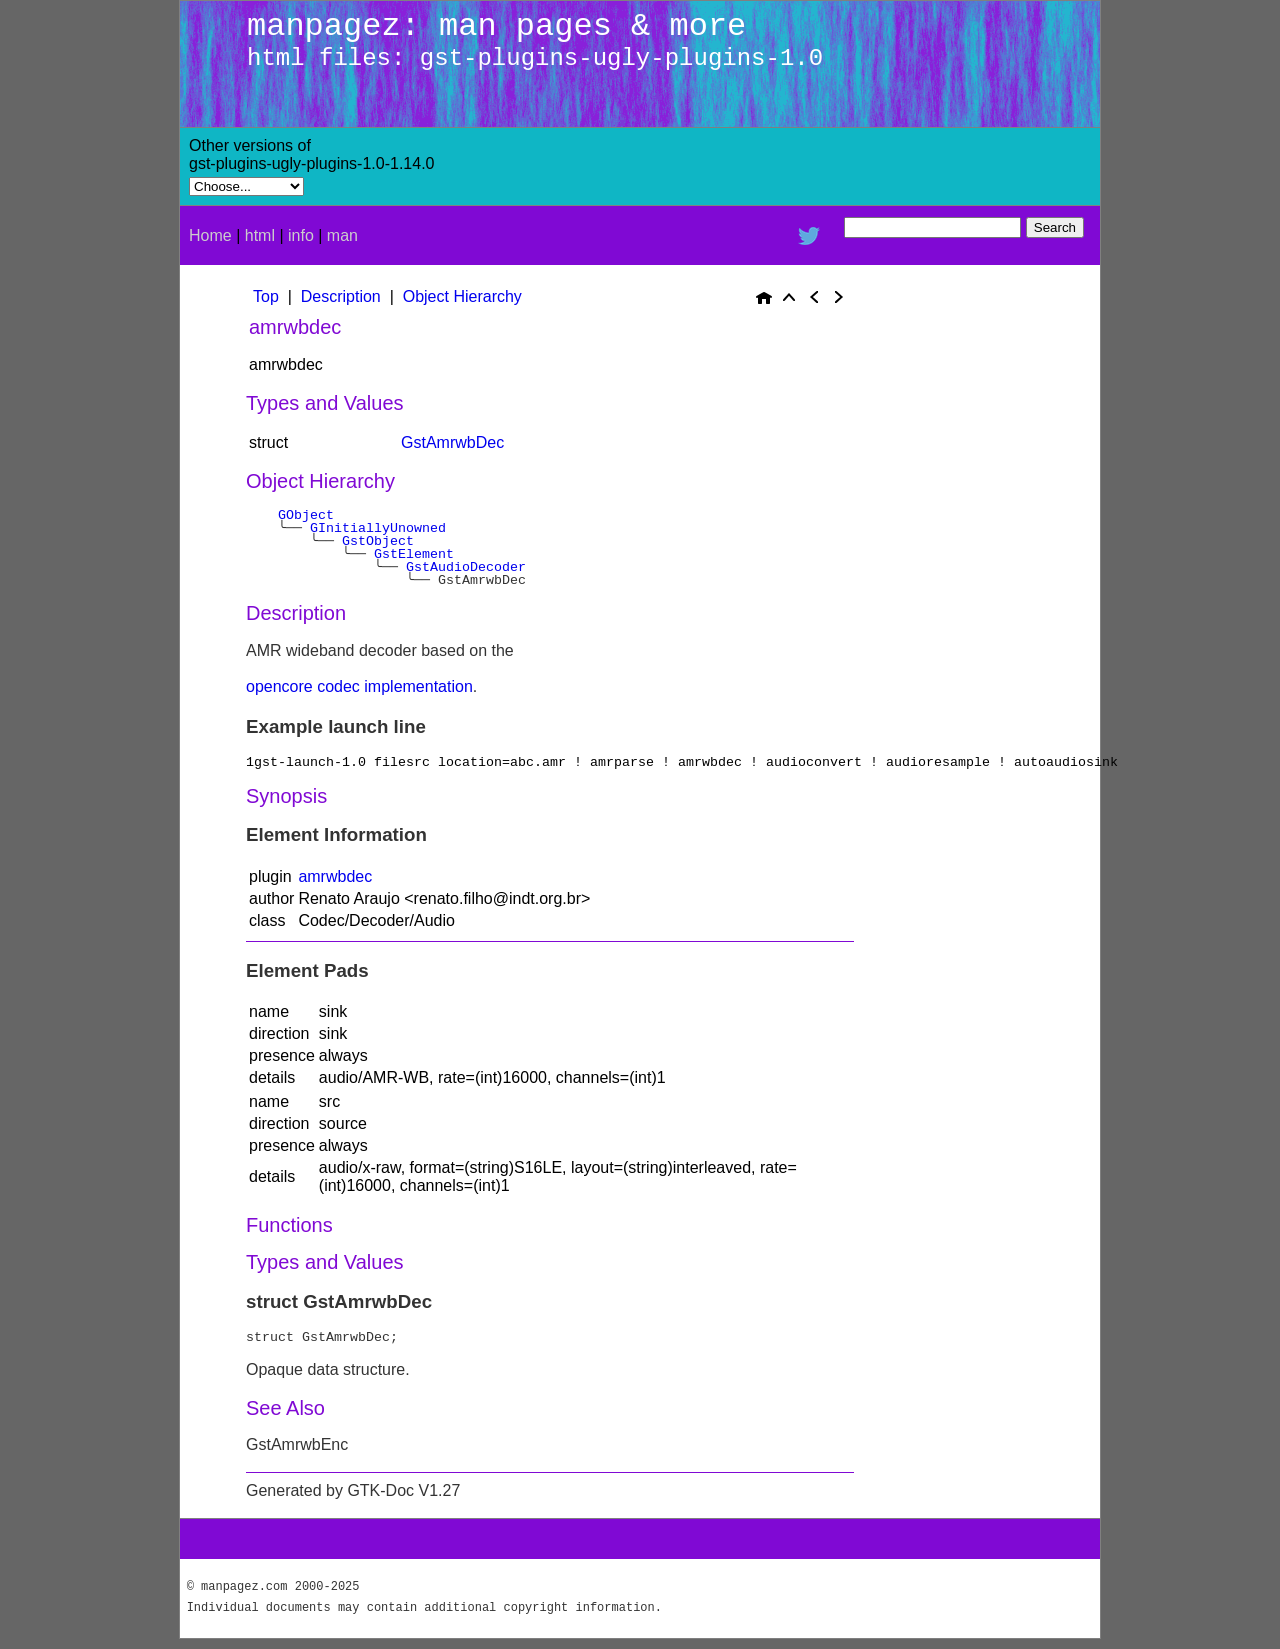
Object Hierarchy (462, 296)
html (260, 235)
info (301, 235)
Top (266, 296)
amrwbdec (335, 876)
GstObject (378, 541)
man (342, 235)
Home (210, 235)
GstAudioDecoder (466, 567)
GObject (306, 515)
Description (341, 296)
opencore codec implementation (359, 686)
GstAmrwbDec (452, 442)
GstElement (414, 554)
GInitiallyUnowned (378, 528)
